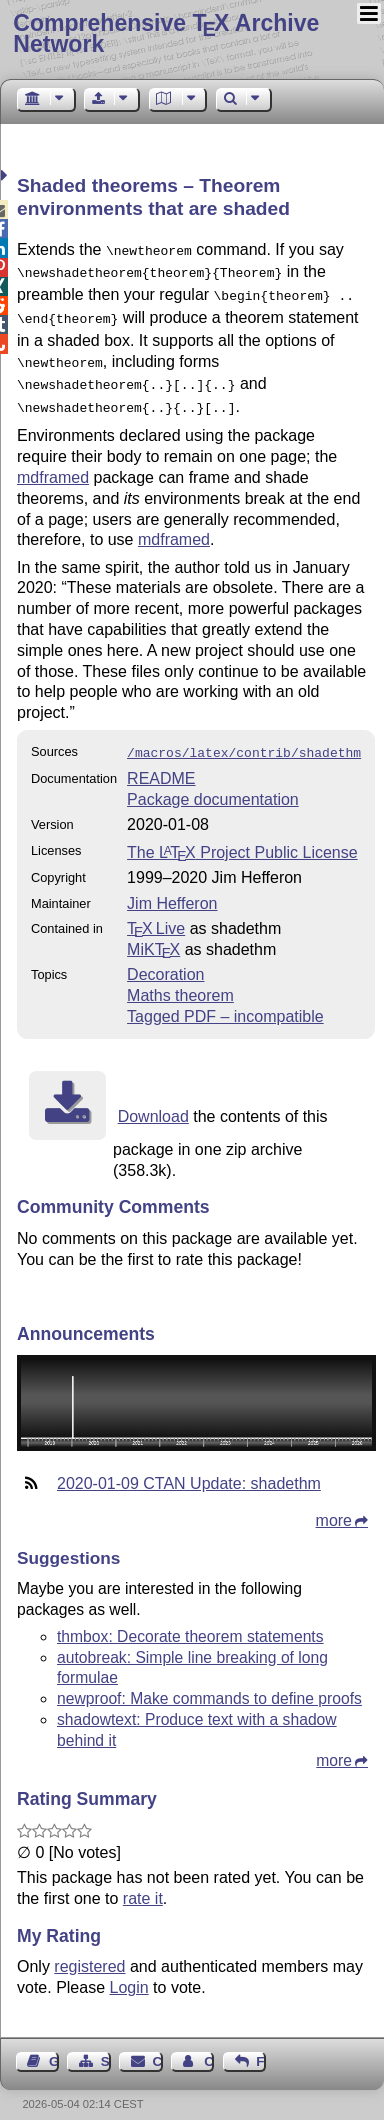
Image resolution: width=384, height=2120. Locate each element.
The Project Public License (242, 836)
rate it (143, 1882)
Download (153, 1100)
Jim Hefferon (172, 887)
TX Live (156, 912)
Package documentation (213, 783)
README (161, 762)
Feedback (261, 2045)
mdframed (53, 463)
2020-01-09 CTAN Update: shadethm (189, 1467)
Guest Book (54, 2045)
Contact (158, 2045)
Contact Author (209, 2045)
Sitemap (106, 2045)
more (334, 1504)
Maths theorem (180, 979)
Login (129, 1971)
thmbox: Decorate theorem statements (190, 1620)
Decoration (165, 958)
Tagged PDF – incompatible (225, 1000)
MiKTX (153, 933)
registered (89, 1950)
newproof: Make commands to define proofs (209, 1682)
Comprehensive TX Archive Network (166, 33)
